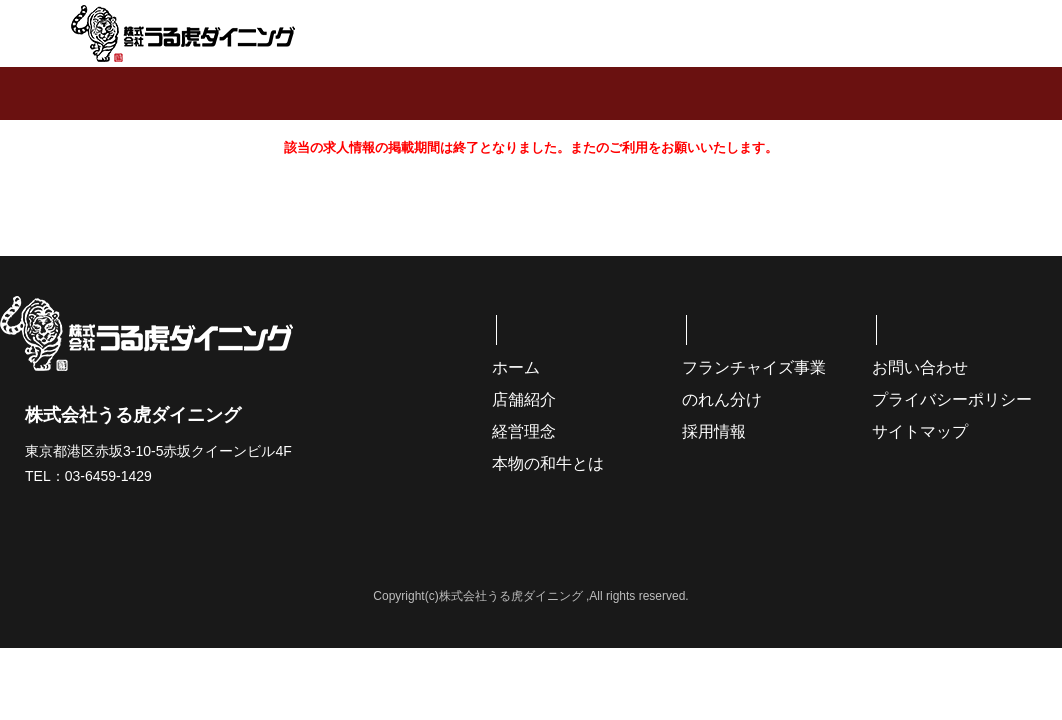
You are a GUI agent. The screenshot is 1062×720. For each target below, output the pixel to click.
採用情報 (714, 431)
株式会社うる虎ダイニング (183, 33)
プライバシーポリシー (952, 399)
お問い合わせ (920, 367)
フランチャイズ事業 (754, 367)
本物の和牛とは (548, 463)
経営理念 (524, 431)
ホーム (516, 367)
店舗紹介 (524, 399)
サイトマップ (920, 431)
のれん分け (722, 399)
